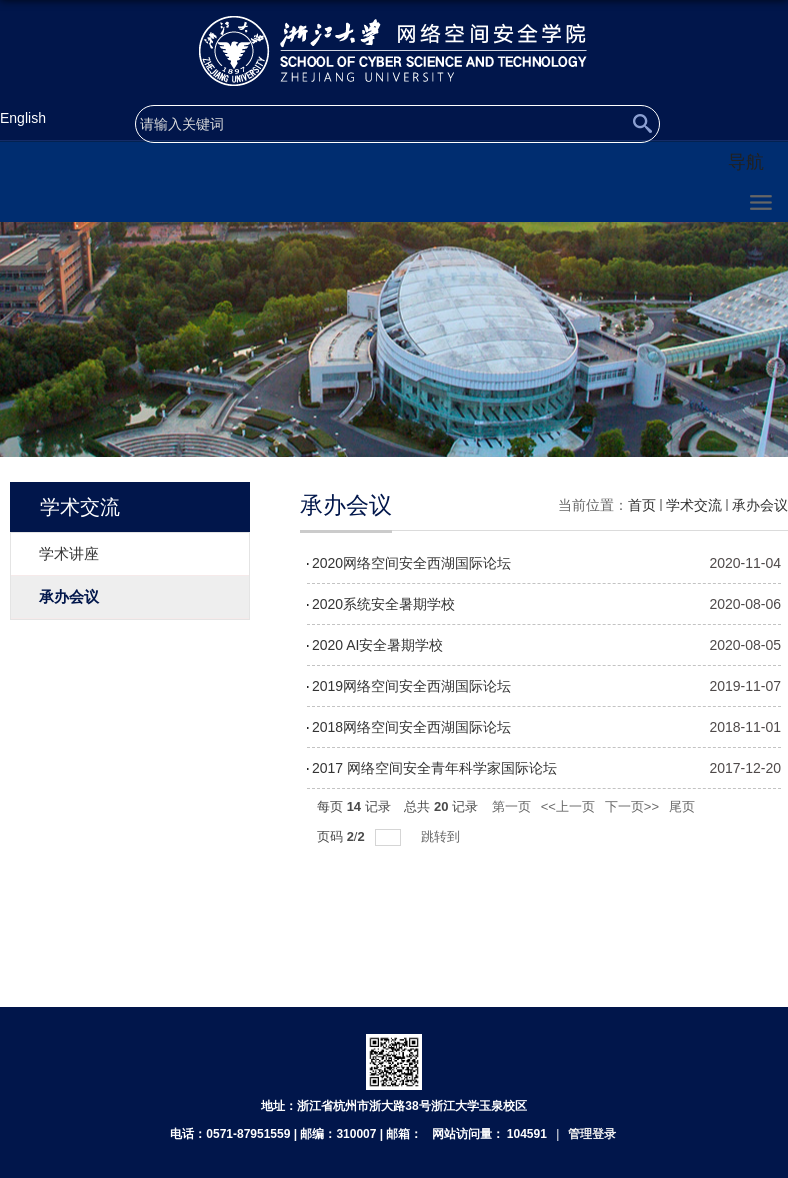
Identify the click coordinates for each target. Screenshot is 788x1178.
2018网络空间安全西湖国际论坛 (411, 727)
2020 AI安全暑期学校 (378, 645)
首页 (642, 505)
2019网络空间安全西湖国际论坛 (411, 686)
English (23, 118)
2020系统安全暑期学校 (383, 604)
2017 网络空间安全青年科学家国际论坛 (434, 768)
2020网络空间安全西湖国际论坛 (411, 563)
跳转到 (442, 836)
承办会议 (760, 505)
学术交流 (694, 505)
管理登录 (592, 1134)
